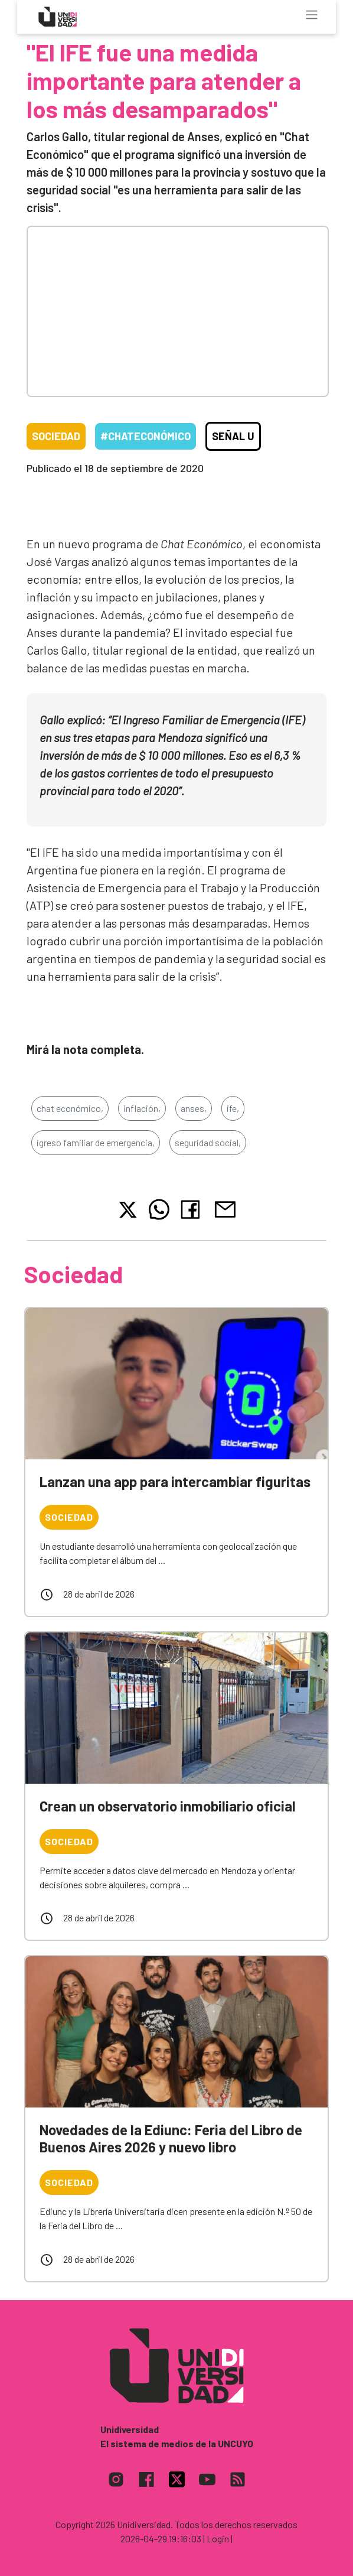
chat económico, (70, 1108)
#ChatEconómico (145, 436)
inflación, (142, 1108)
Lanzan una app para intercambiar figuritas (175, 1481)
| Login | (218, 2538)
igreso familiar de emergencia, (96, 1142)
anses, (194, 1108)
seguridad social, (208, 1142)
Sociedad (56, 436)
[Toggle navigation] (311, 15)
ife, (233, 1108)
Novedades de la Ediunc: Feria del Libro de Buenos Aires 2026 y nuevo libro (171, 2138)
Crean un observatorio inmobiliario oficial (168, 1805)
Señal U (233, 436)
